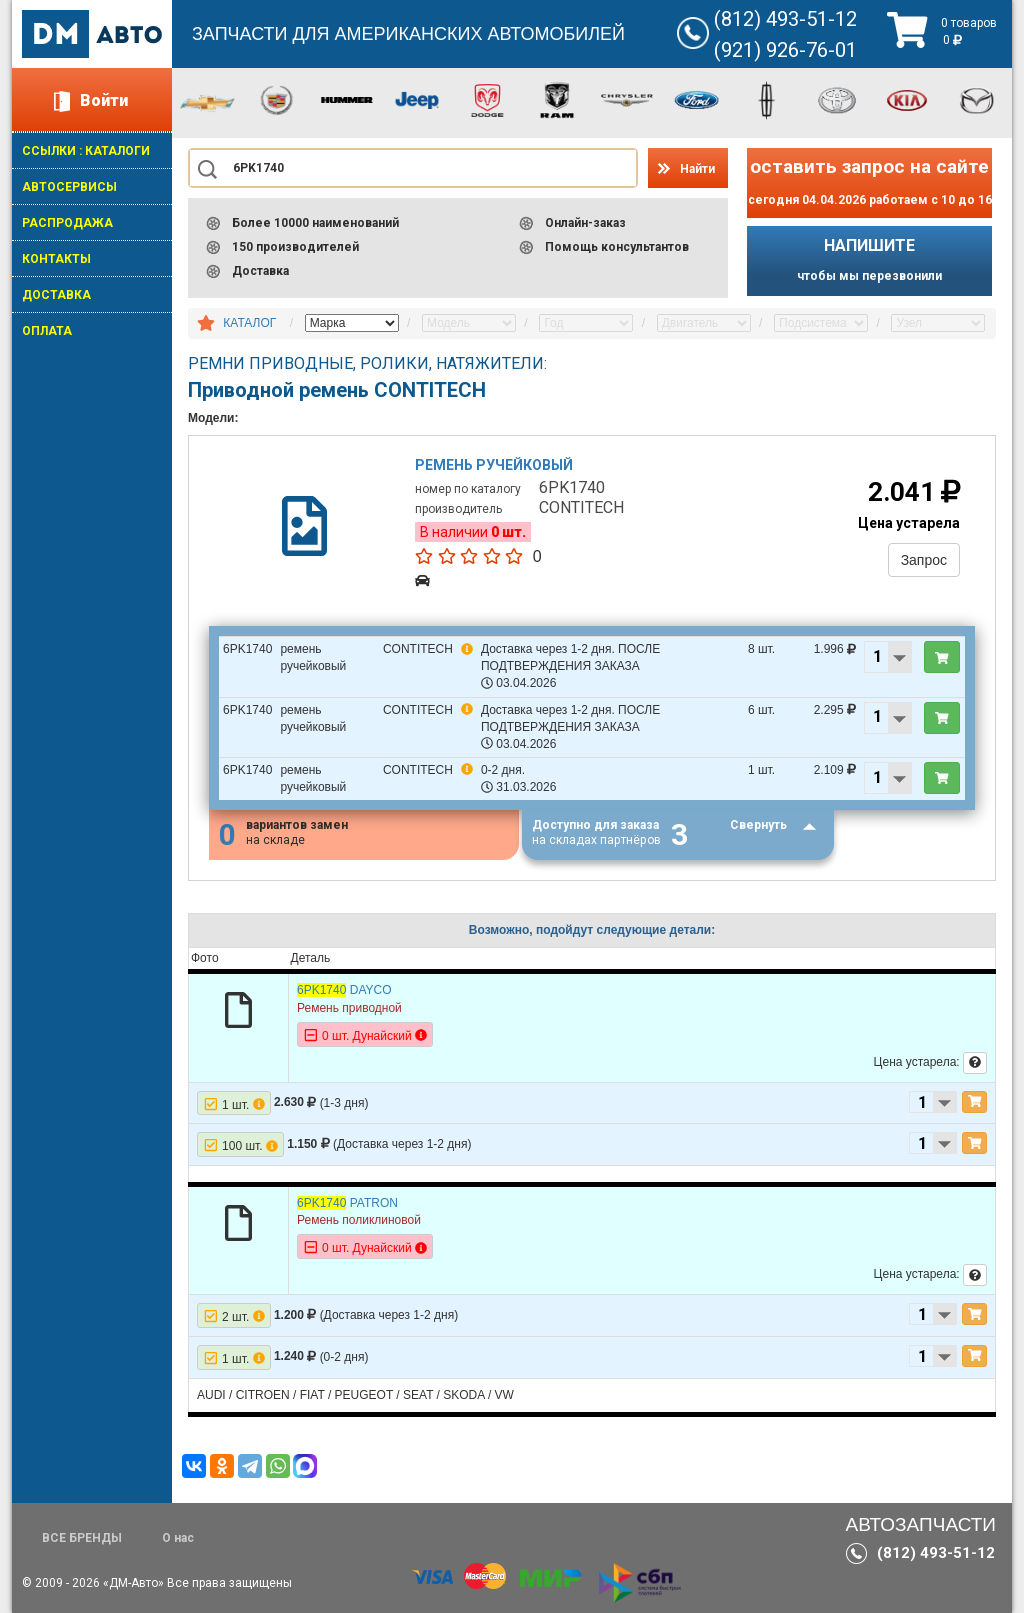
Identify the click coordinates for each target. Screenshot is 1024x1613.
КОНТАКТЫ (56, 259)
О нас (178, 1538)
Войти (104, 100)
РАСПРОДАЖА (67, 223)
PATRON (347, 1203)
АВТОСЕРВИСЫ (69, 187)
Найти (697, 169)
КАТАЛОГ (249, 323)
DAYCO (344, 991)
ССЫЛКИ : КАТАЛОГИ (86, 151)
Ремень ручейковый (495, 465)
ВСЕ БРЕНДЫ (82, 1538)
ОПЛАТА (47, 331)
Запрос (924, 560)
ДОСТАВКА (56, 295)
